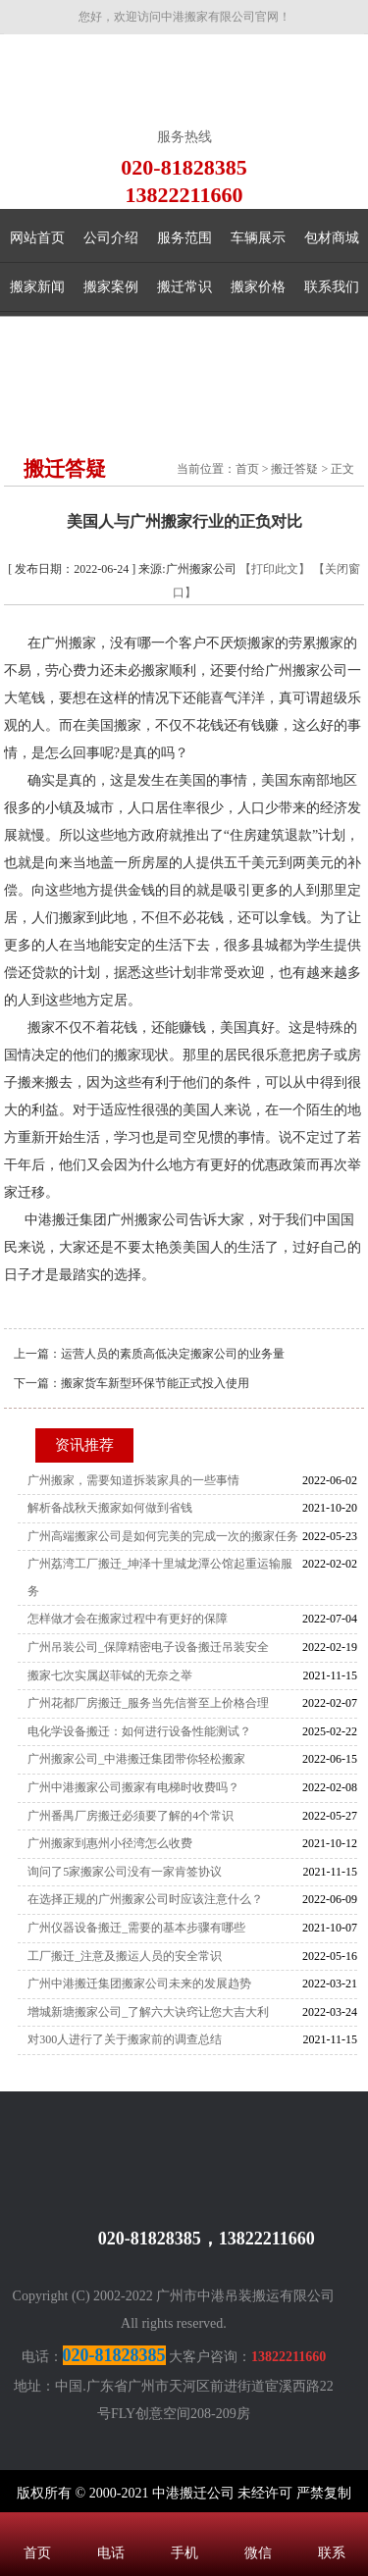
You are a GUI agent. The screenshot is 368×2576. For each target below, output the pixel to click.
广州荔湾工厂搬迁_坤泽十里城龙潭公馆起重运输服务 (159, 1577)
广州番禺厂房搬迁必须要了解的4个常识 (130, 1816)
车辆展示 (258, 238)
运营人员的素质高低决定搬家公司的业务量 (173, 1354)
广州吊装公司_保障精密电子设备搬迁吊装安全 (148, 1647)
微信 (257, 2527)
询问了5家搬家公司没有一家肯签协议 (124, 1872)
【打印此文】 (274, 569)
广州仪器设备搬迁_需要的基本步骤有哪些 (136, 1927)
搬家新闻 (37, 287)
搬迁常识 (184, 287)
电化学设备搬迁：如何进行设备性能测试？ (139, 1731)
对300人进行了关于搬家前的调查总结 (124, 2039)
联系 (331, 2527)
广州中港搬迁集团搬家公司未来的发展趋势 (139, 1983)
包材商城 (331, 238)
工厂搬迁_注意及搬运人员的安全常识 (124, 1956)
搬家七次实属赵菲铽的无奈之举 (109, 1675)
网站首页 (37, 238)
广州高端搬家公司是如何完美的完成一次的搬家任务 (162, 1536)
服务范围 (184, 238)
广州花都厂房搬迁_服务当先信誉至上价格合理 (148, 1703)
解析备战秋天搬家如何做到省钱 (109, 1508)
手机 (184, 2527)
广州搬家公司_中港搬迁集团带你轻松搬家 (136, 1759)
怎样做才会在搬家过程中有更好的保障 (127, 1618)
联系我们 (331, 287)
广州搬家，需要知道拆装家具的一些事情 (133, 1480)
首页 (247, 469)
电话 (110, 2527)
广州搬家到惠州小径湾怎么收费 (109, 1843)
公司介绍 (110, 238)
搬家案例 (110, 287)
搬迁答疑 (294, 469)
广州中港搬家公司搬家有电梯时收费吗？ (133, 1787)
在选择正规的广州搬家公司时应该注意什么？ (145, 1899)
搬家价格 (258, 287)
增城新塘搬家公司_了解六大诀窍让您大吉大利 (148, 2012)
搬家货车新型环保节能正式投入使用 (155, 1383)
